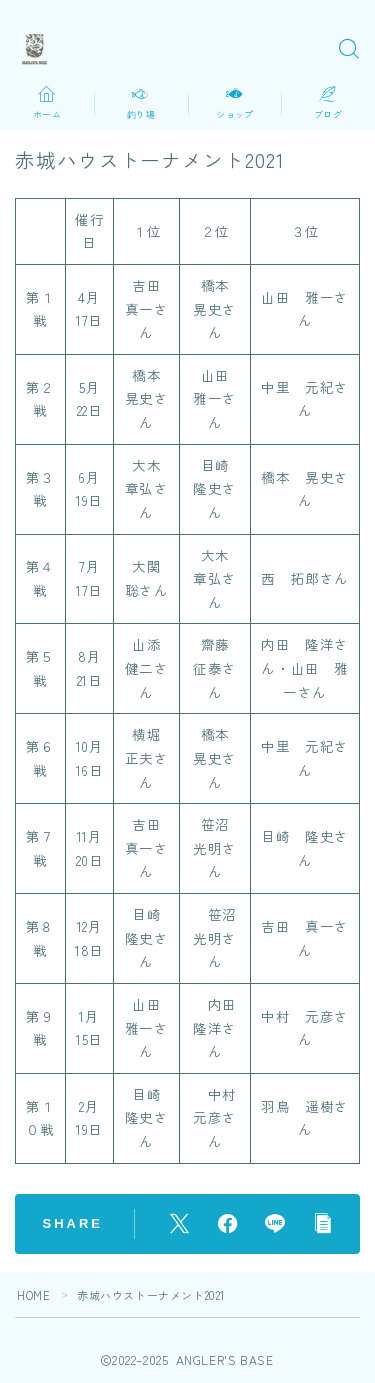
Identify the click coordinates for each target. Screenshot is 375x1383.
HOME (33, 1295)
